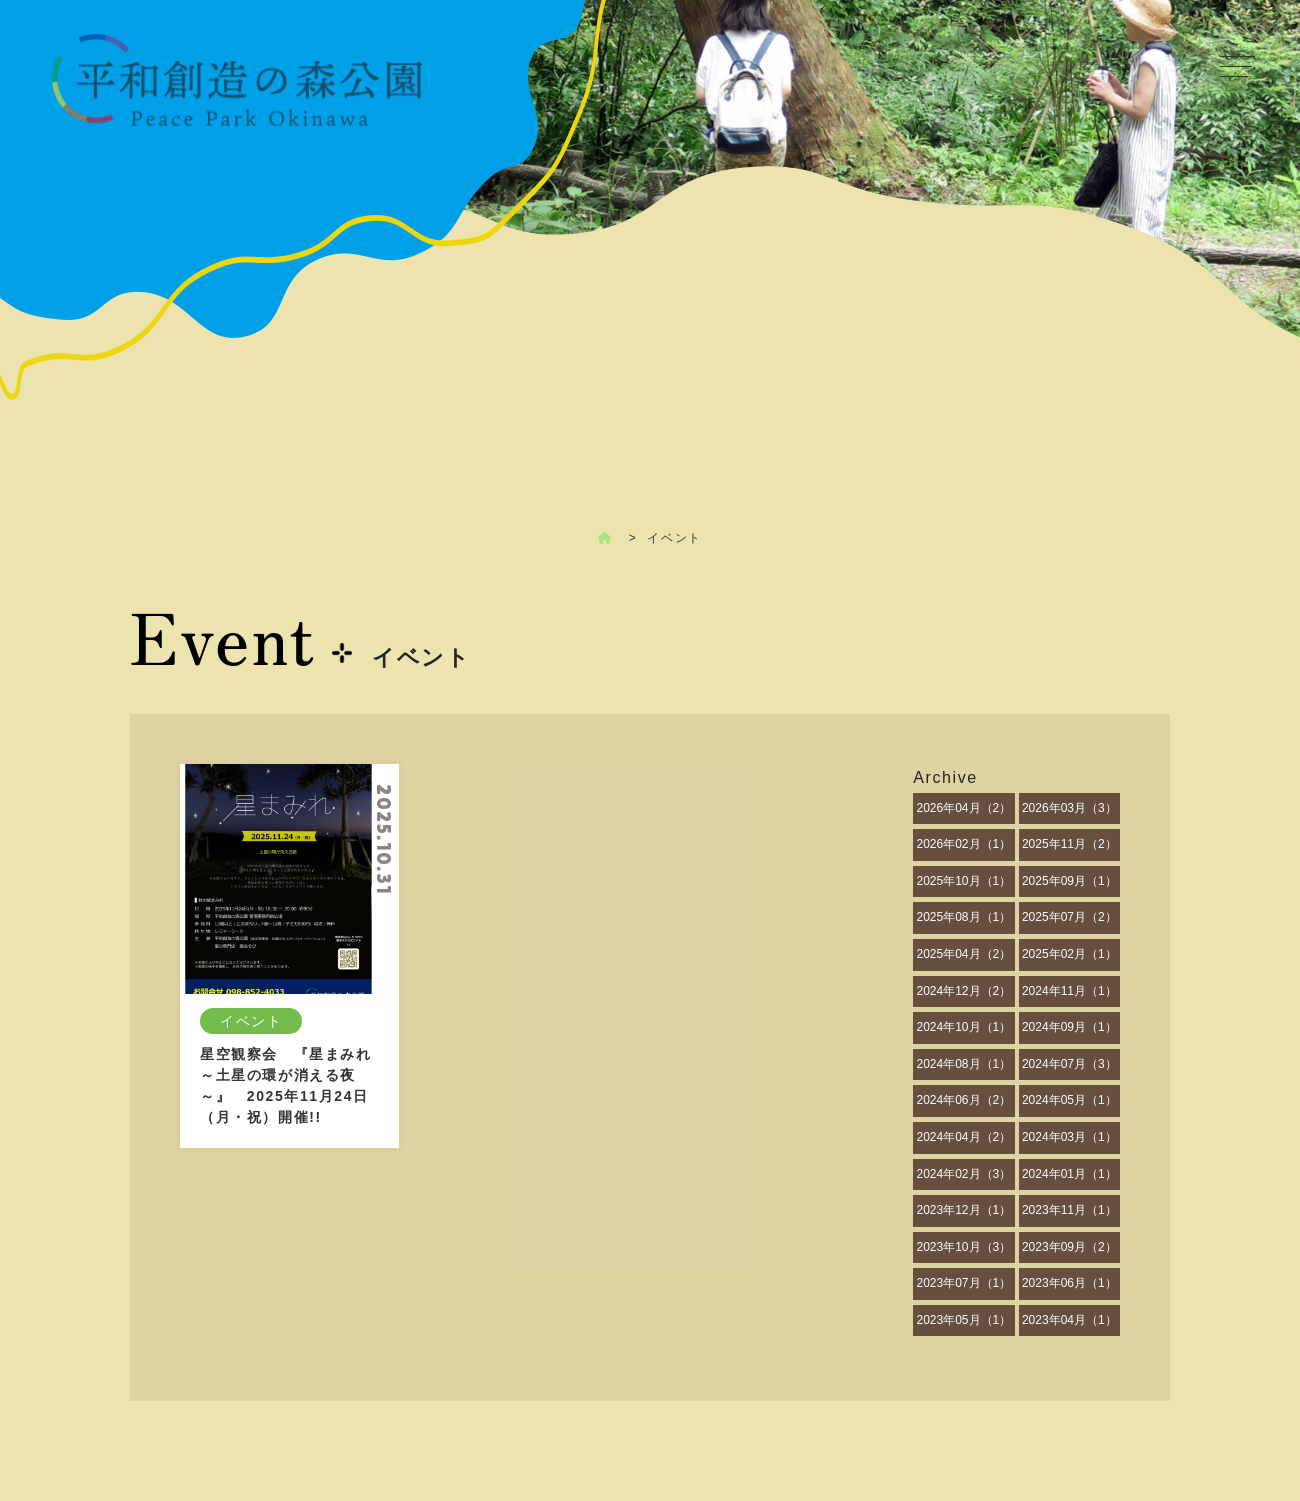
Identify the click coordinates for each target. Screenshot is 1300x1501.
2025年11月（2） (1069, 844)
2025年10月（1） (963, 881)
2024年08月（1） (963, 1064)
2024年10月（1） (963, 1027)
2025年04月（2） (963, 954)
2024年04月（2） (963, 1137)
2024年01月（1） (1069, 1174)
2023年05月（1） (963, 1320)
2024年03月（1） (1069, 1137)
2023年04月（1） (1069, 1320)
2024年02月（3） (963, 1174)
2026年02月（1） (963, 844)
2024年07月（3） (1069, 1064)
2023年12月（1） (963, 1210)
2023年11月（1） (1069, 1210)
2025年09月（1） (1069, 881)
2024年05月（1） (1069, 1100)
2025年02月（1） (1069, 954)
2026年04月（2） (963, 808)
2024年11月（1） (1069, 991)
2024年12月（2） (963, 991)
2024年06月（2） (963, 1100)
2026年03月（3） (1069, 808)
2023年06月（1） (1069, 1283)
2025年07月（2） (1069, 917)
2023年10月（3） (963, 1247)
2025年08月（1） (963, 917)
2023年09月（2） (1069, 1247)
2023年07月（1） (963, 1283)
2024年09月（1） (1069, 1027)
